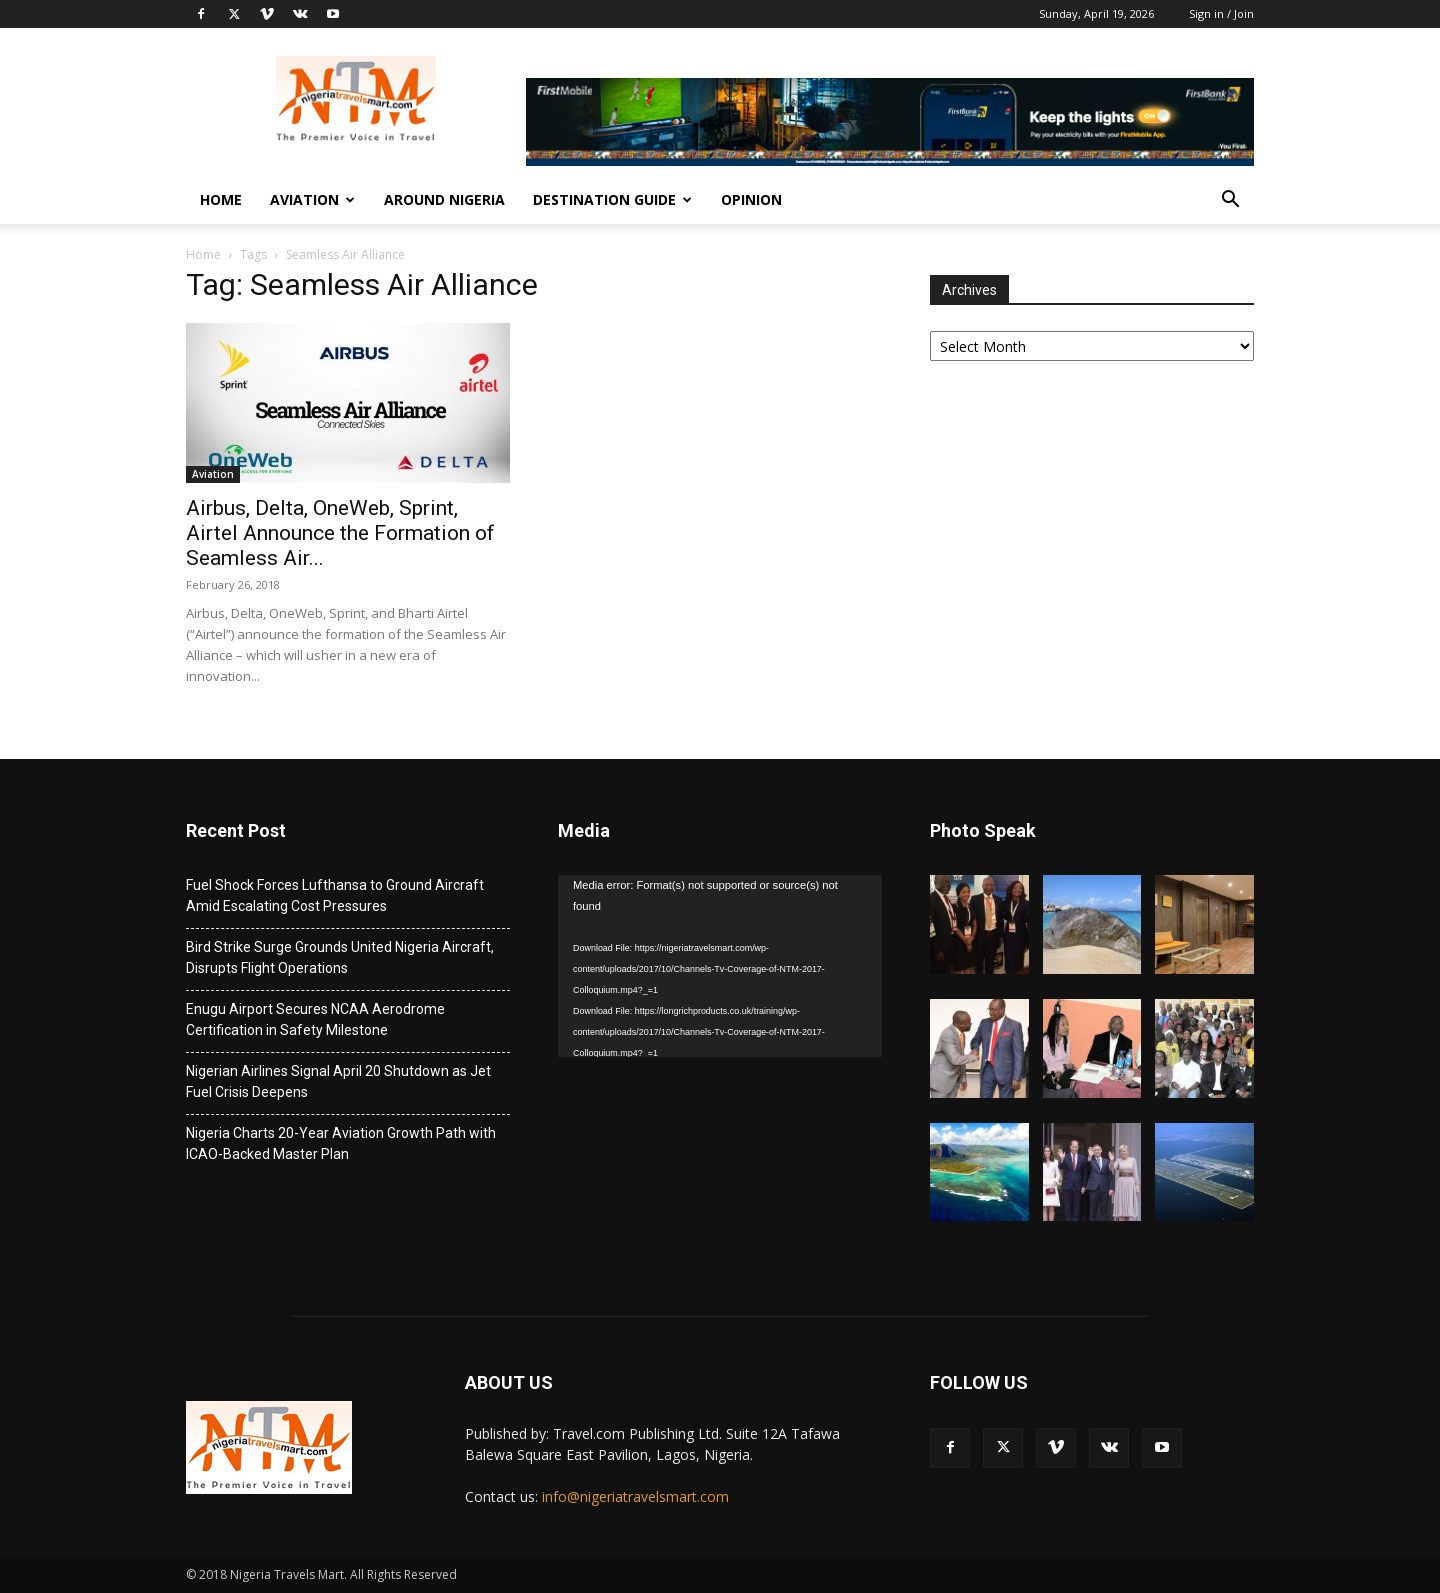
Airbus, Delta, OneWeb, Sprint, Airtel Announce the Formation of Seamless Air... (340, 533)
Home (221, 199)
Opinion (751, 199)
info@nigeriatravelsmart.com (635, 1496)
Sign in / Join (1221, 13)
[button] (1230, 201)
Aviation (312, 199)
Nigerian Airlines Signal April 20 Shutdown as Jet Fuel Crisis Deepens (338, 1081)
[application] (720, 966)
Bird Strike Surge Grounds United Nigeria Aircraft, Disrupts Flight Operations (340, 957)
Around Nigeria (444, 199)
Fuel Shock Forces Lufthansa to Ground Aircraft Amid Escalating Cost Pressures (335, 895)
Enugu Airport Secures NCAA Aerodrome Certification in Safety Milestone (315, 1019)
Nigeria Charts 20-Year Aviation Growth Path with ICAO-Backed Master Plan (341, 1143)
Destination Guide (612, 199)
